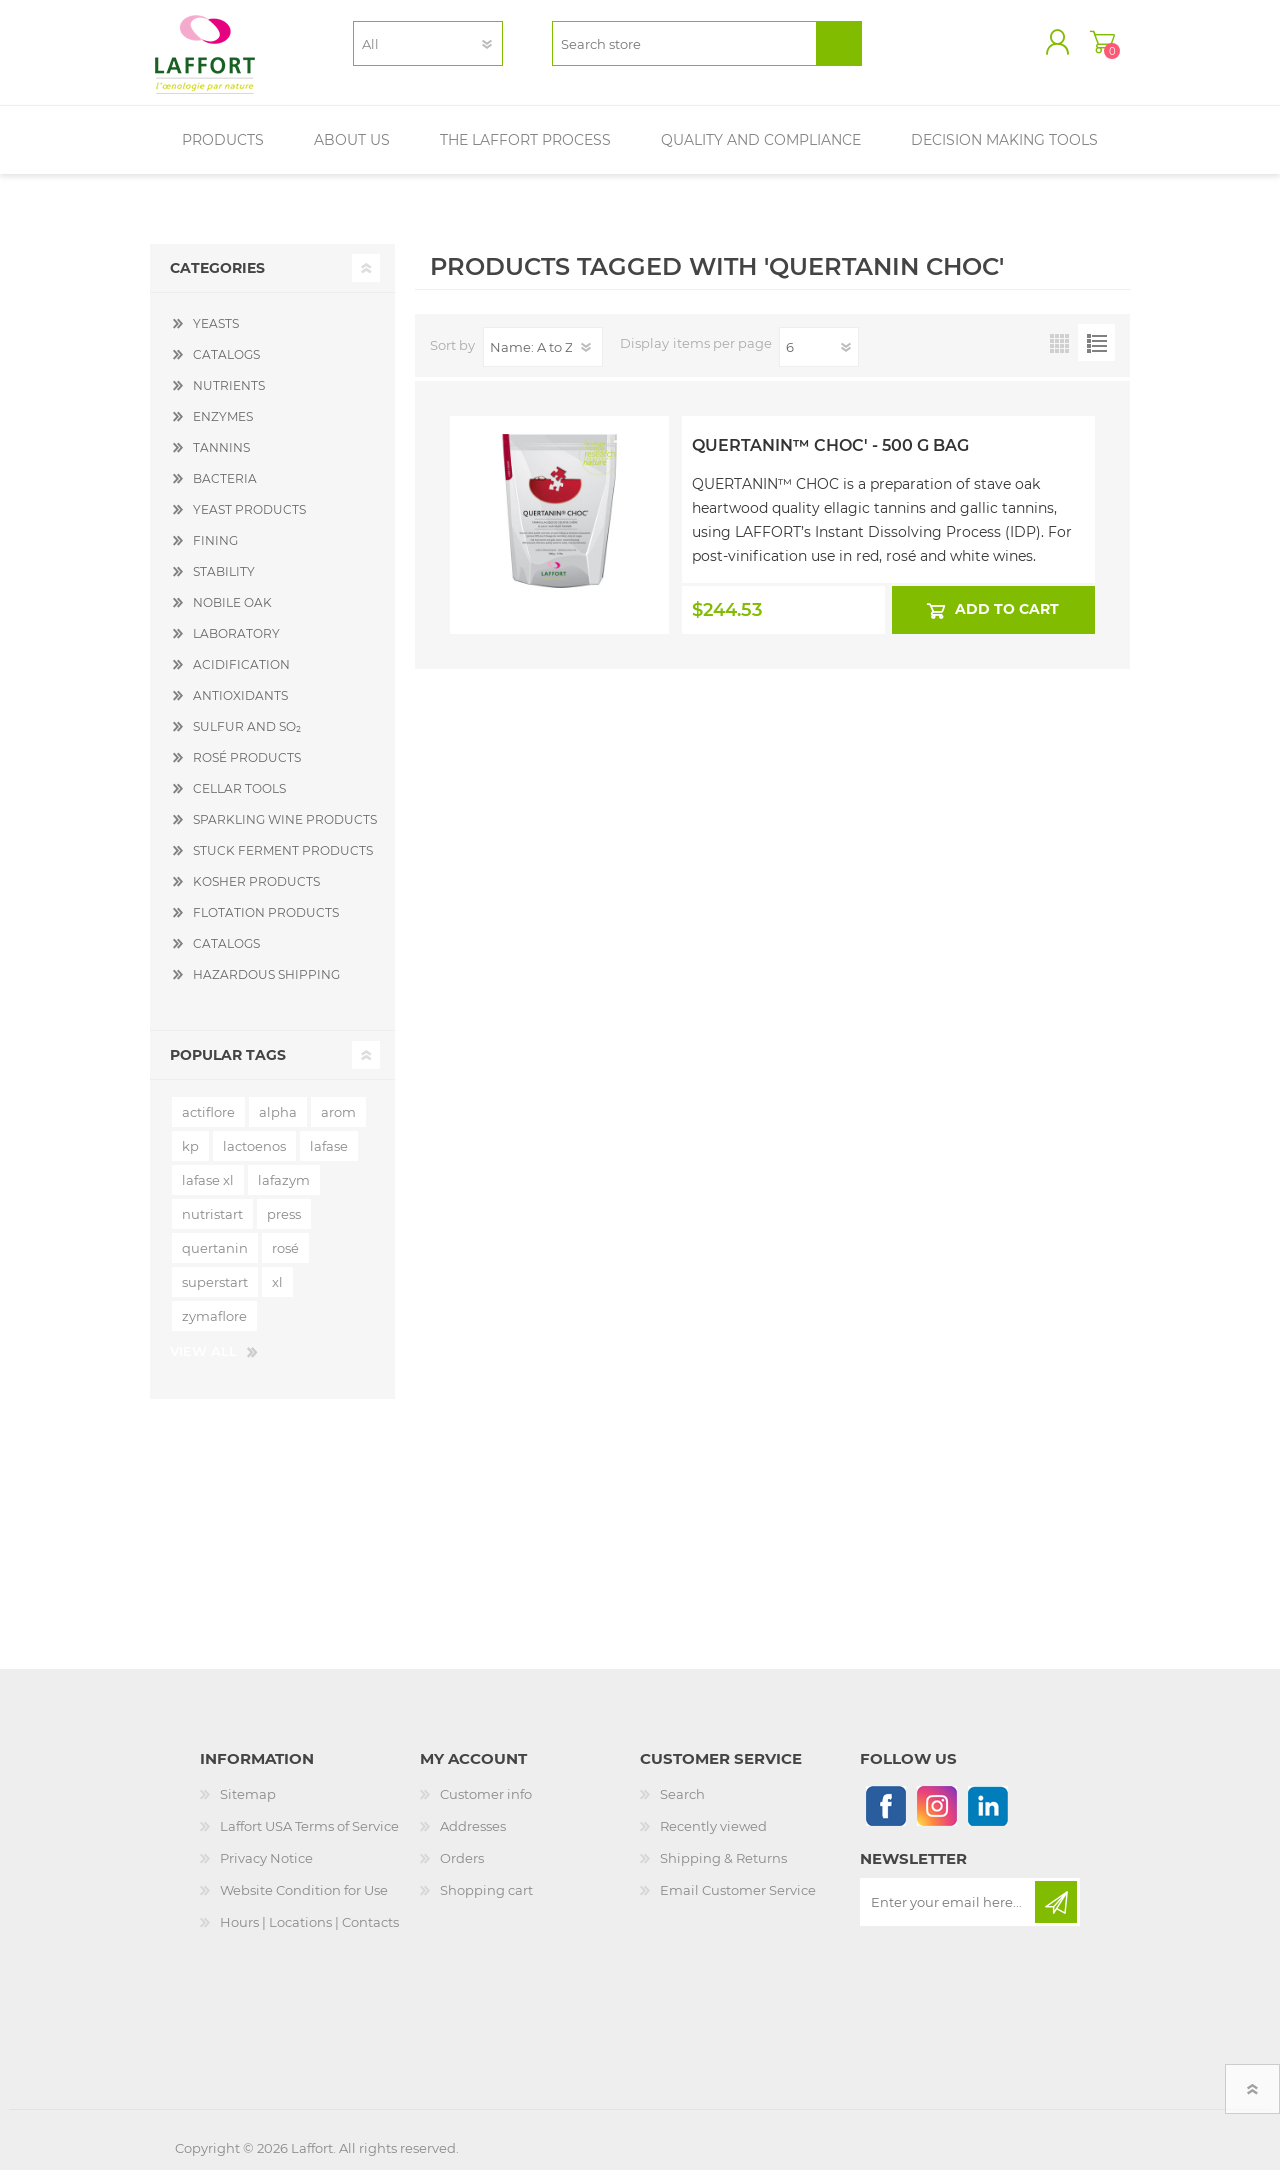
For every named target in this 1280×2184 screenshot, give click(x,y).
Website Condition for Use (304, 1904)
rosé (285, 1262)
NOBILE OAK (232, 616)
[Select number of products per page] (819, 361)
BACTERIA (225, 492)
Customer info (486, 1808)
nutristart (212, 1228)
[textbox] (684, 50)
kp (190, 1160)
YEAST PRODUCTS (249, 523)
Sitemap (248, 1808)
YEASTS (216, 337)
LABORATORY (236, 647)
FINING (215, 554)
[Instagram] (936, 1819)
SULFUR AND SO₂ (247, 740)
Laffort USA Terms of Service (309, 1840)
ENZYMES (223, 430)
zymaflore (214, 1330)
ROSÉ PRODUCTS (247, 771)
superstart (215, 1296)
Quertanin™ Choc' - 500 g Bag (830, 459)
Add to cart (1008, 623)
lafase (329, 1160)
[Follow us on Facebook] (885, 1819)
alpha (278, 1126)
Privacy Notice (266, 1872)
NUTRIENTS (229, 399)
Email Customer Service (738, 1904)
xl (277, 1296)
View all (203, 1365)
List (1096, 356)
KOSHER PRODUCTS (256, 895)
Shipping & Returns (723, 1872)
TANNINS (221, 461)
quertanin (215, 1262)
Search (682, 1808)
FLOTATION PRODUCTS (266, 926)
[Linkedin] (987, 1819)
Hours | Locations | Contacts (309, 1936)
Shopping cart (1082, 49)
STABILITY (224, 585)
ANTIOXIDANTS (240, 709)
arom (338, 1126)
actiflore (208, 1126)
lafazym (284, 1194)
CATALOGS (226, 368)
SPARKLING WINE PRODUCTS (285, 833)
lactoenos (254, 1160)
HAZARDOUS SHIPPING (266, 988)
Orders (462, 1872)
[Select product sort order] (543, 361)
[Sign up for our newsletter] (949, 1916)
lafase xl (208, 1194)
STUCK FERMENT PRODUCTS (283, 864)
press (284, 1228)
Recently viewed (713, 1840)
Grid (1059, 356)
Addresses (473, 1840)
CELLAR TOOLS (239, 802)
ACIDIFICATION (241, 678)
